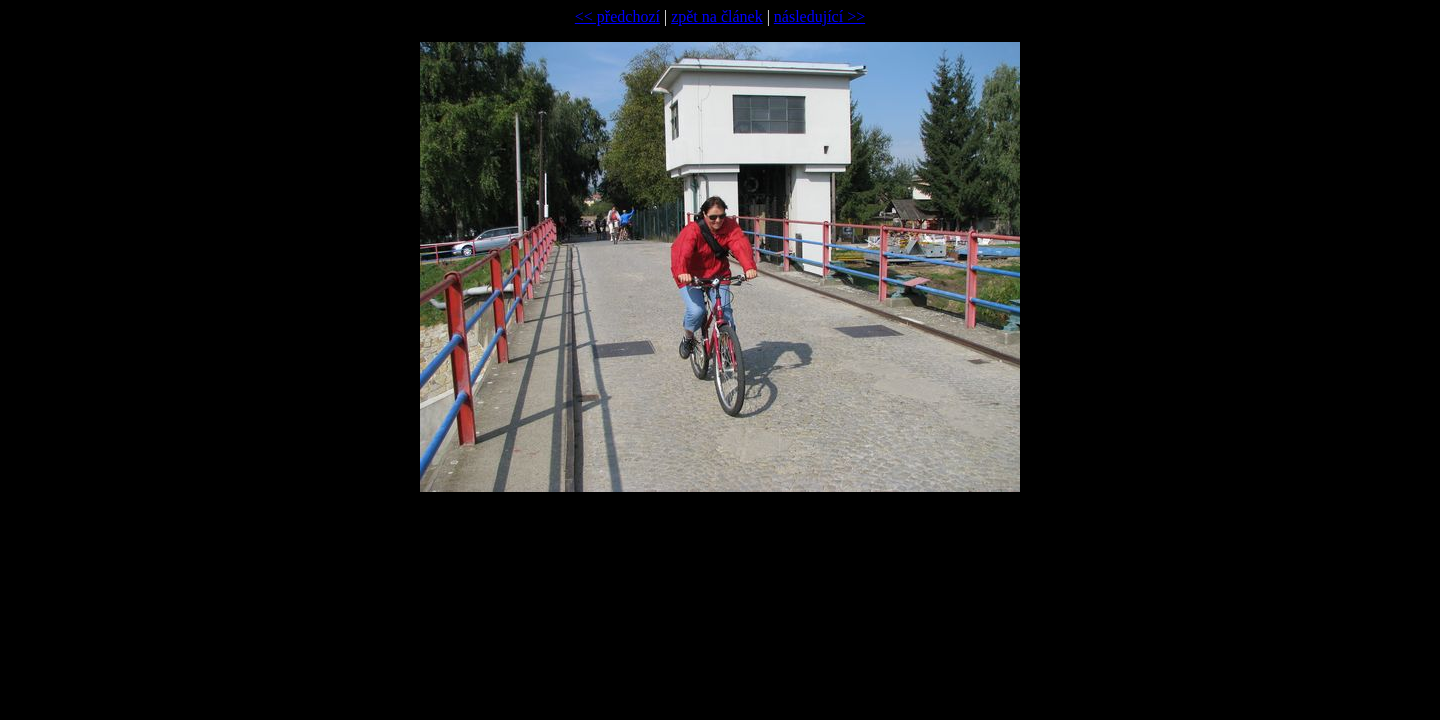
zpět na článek (717, 16)
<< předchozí (617, 16)
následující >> (819, 16)
